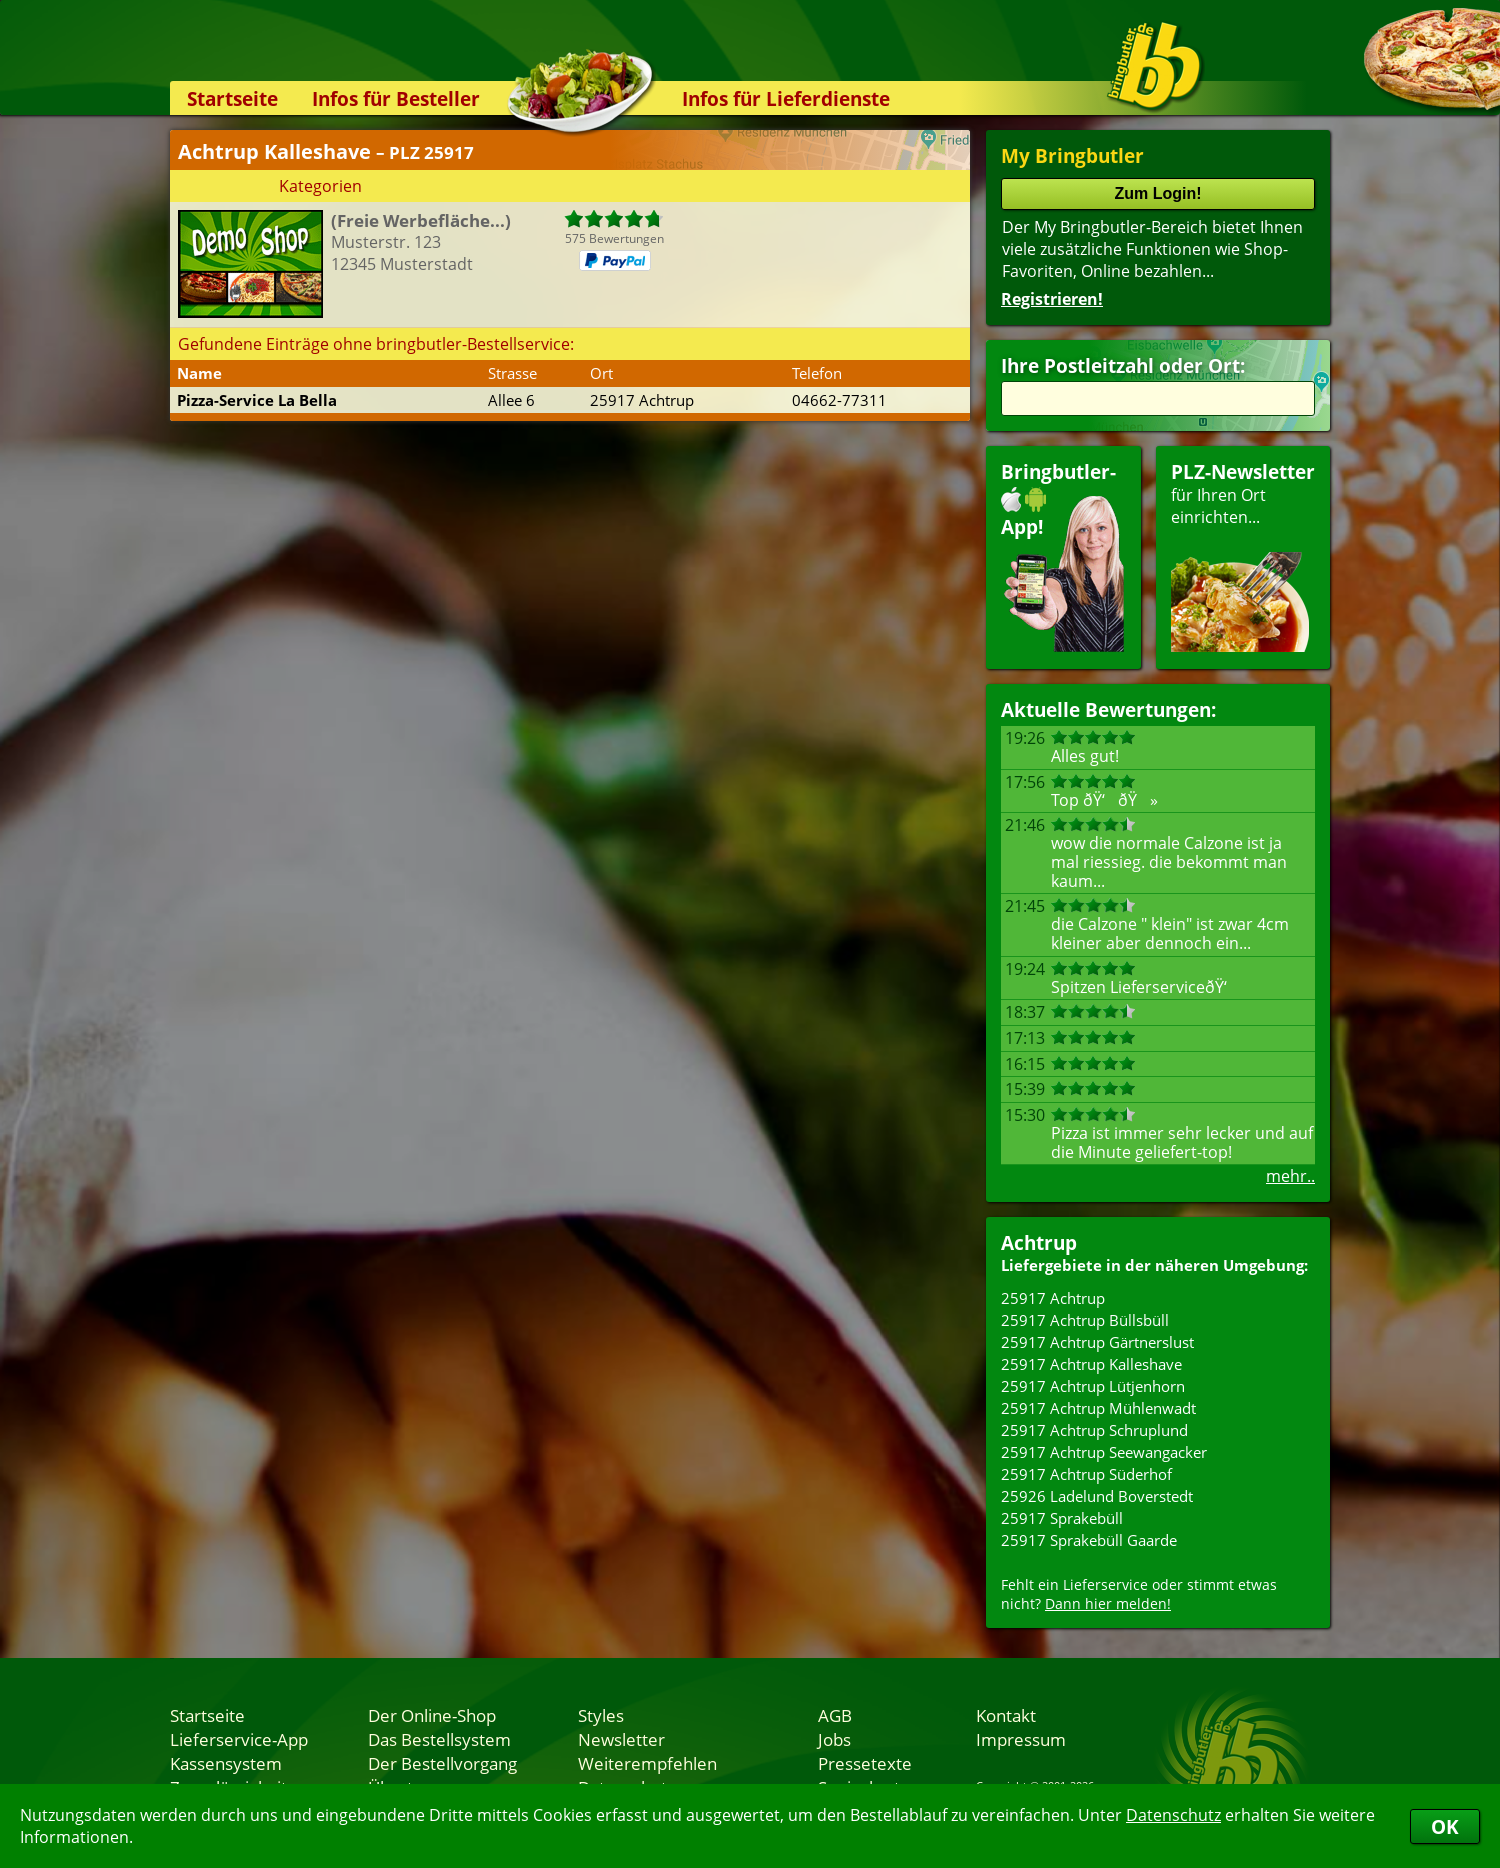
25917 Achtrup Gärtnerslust (1097, 1342)
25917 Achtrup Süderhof (1086, 1474)
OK (1445, 1826)
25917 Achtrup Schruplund (1094, 1430)
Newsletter (621, 1739)
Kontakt (1006, 1715)
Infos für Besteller (396, 98)
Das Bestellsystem (439, 1739)
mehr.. (1290, 1176)
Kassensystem (226, 1763)
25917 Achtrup (1053, 1298)
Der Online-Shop (432, 1715)
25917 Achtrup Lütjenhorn (1093, 1386)
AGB (835, 1715)
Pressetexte (865, 1763)
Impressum (1021, 1739)
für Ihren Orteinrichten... (1243, 555)
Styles (601, 1715)
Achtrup (1039, 1242)
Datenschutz (1173, 1815)
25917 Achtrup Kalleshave (1091, 1364)
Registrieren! (1052, 299)
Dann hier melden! (1108, 1603)
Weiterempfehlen (647, 1763)
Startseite (232, 98)
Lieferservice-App (239, 1739)
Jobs (834, 1739)
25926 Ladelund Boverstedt (1097, 1496)
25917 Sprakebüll (1062, 1518)
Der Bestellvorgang (442, 1763)
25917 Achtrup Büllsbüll (1085, 1320)
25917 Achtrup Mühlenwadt (1098, 1408)
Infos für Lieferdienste (786, 98)
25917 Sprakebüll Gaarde (1089, 1540)
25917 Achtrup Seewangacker (1104, 1452)
